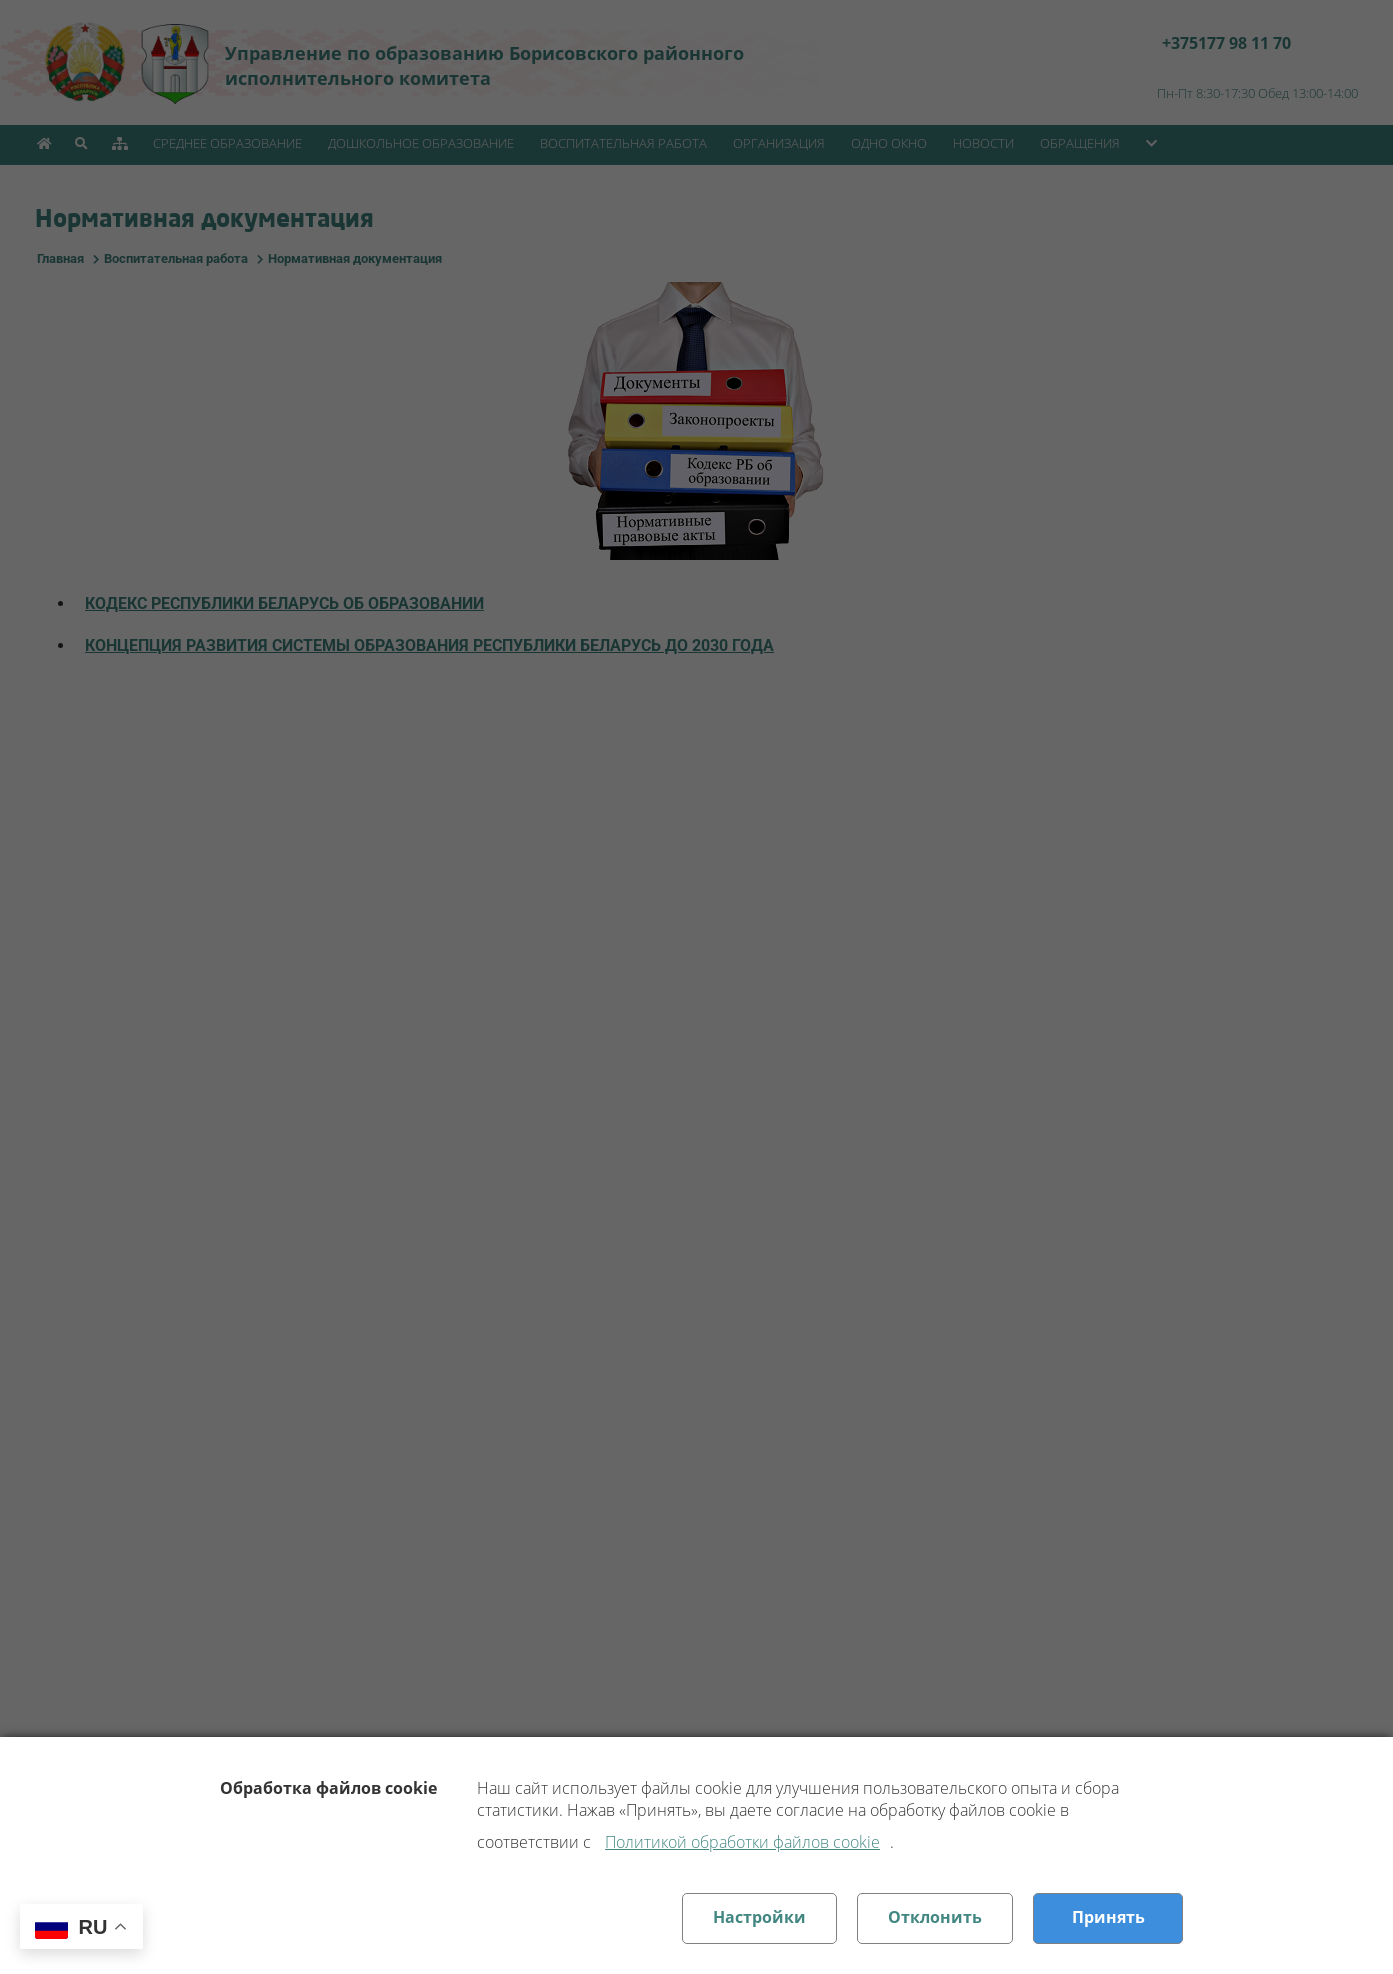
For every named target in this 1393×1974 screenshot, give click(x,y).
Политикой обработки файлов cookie (742, 1842)
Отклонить (935, 1917)
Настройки (759, 1917)
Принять (1108, 1917)
